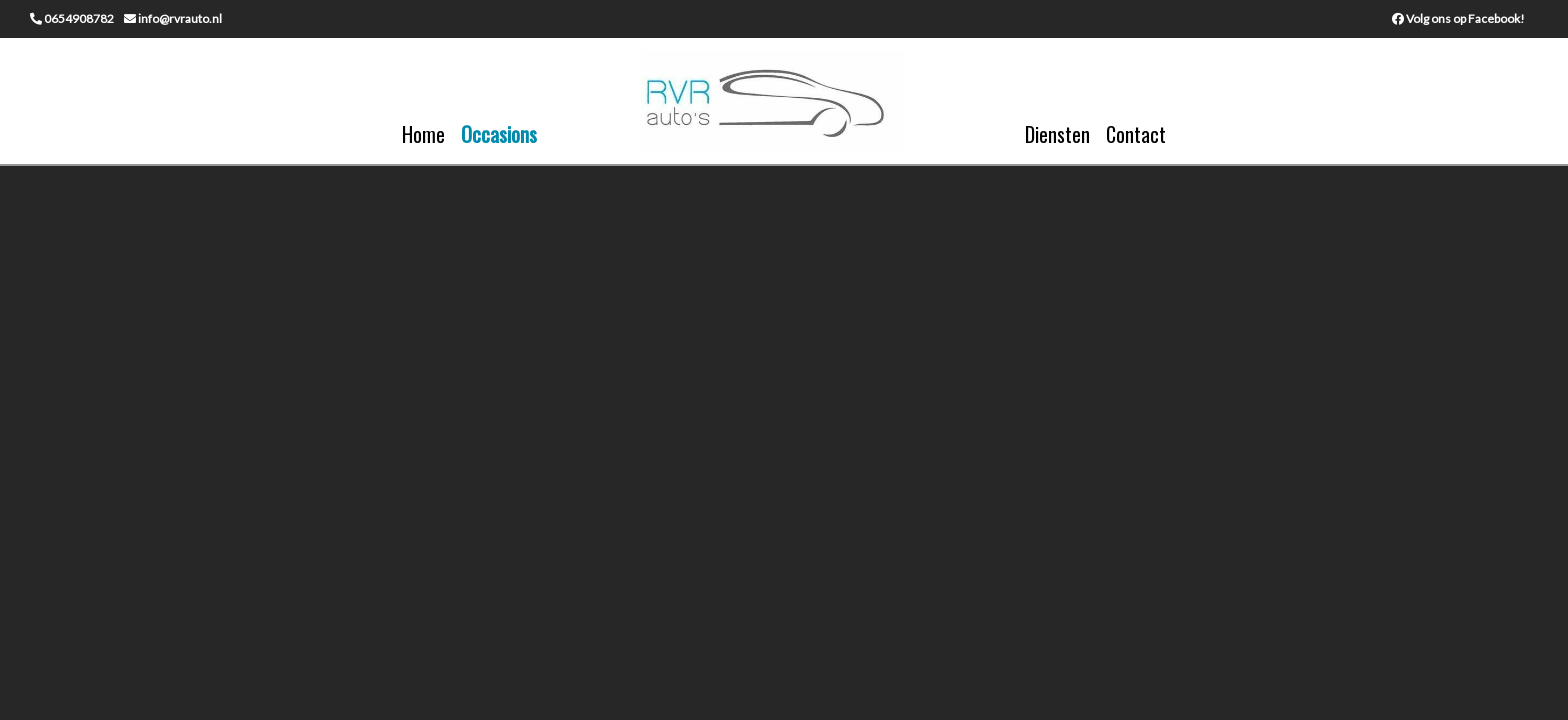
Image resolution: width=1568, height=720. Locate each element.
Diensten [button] (1057, 134)
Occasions (499, 134)
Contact (1136, 134)
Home (423, 134)
